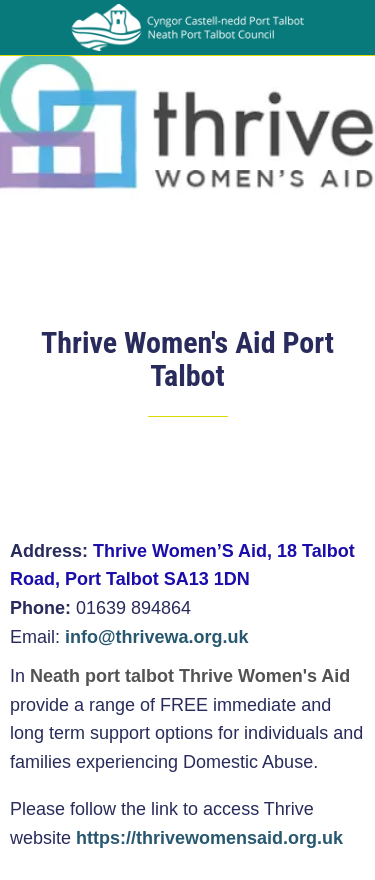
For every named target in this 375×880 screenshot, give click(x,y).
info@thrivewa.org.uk (157, 637)
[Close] (28, 28)
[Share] (293, 477)
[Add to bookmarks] (341, 477)
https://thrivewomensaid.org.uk (209, 838)
